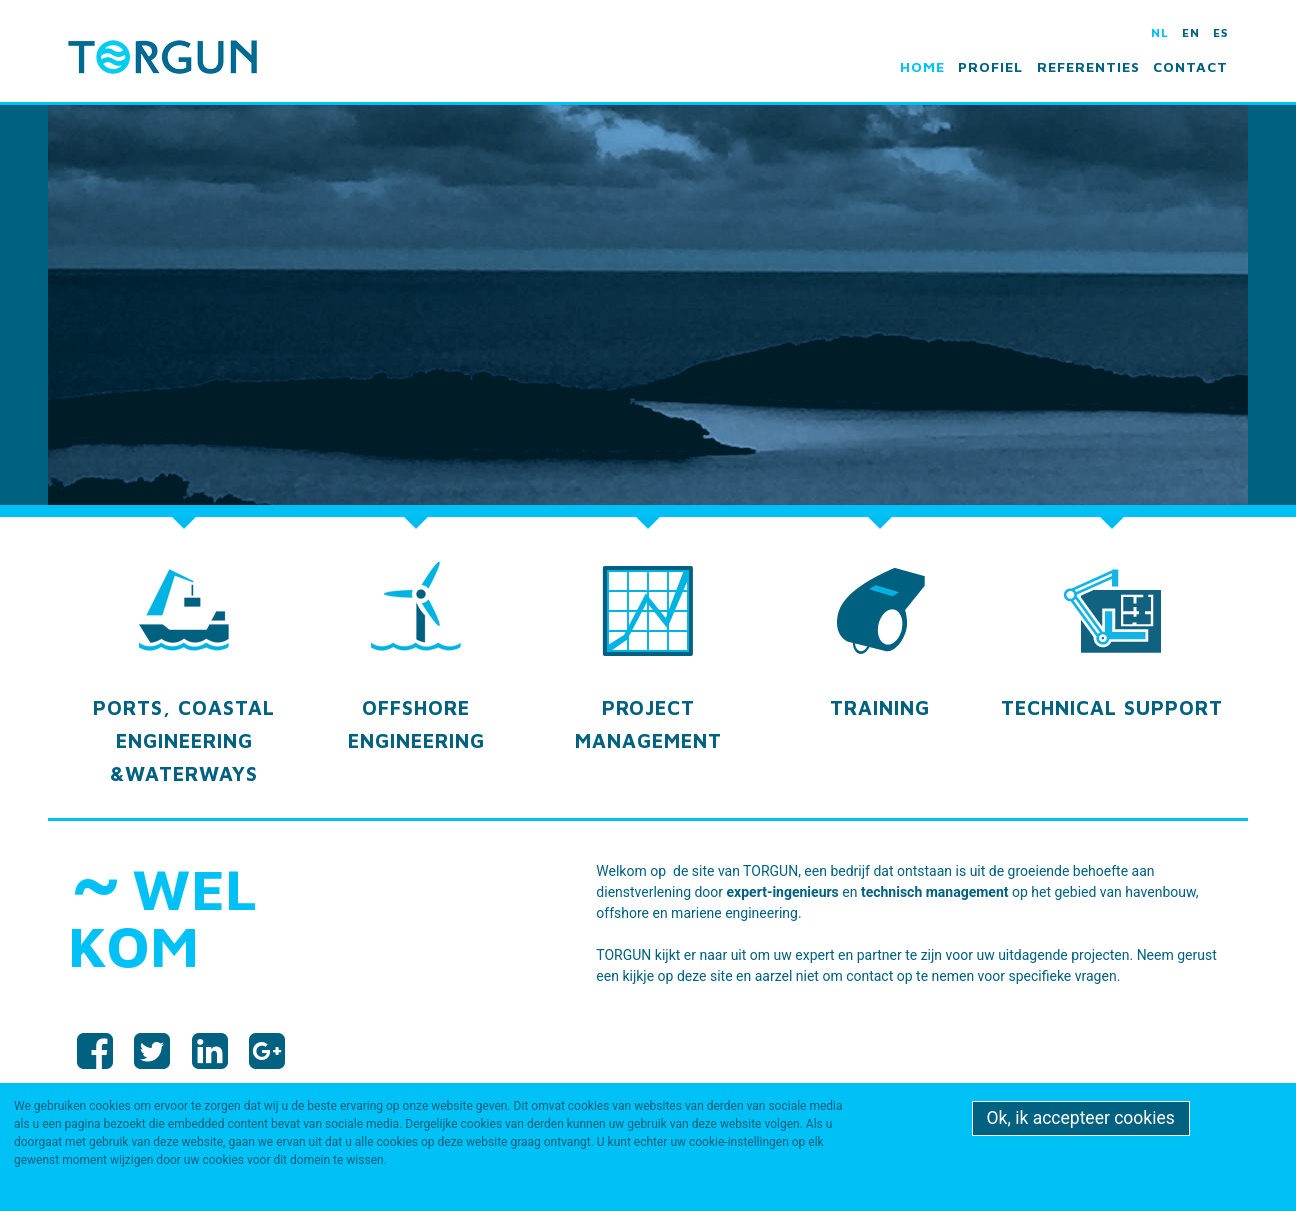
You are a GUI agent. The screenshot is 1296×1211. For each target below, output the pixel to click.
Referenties (1088, 66)
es (1220, 32)
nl (1160, 32)
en (1191, 32)
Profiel (990, 66)
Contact (1190, 66)
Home (922, 66)
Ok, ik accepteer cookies (1081, 1118)
